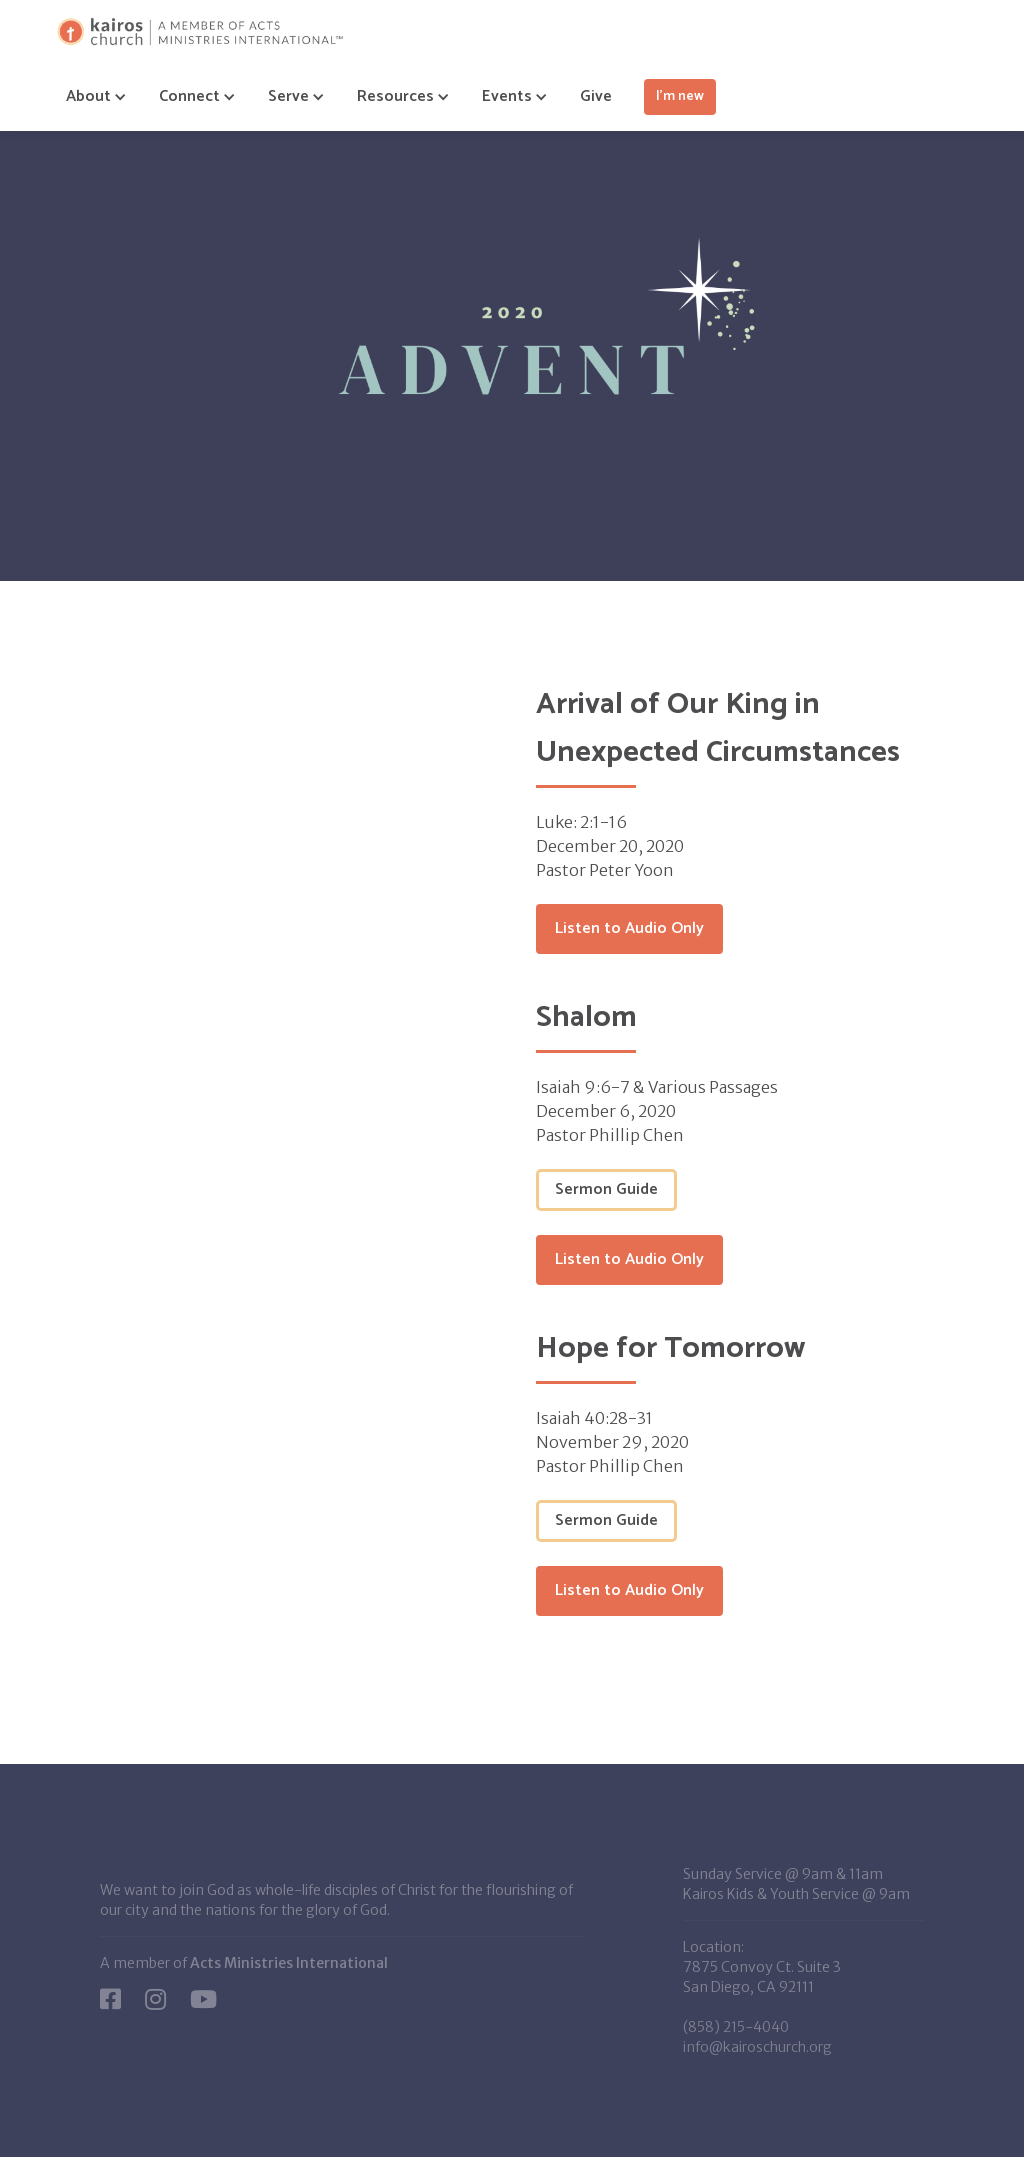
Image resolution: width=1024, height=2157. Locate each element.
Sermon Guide (606, 1189)
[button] (88, 97)
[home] (200, 31)
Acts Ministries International (289, 1963)
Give (596, 96)
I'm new (680, 96)
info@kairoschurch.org (757, 2047)
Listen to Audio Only (629, 928)
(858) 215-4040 (736, 2027)
